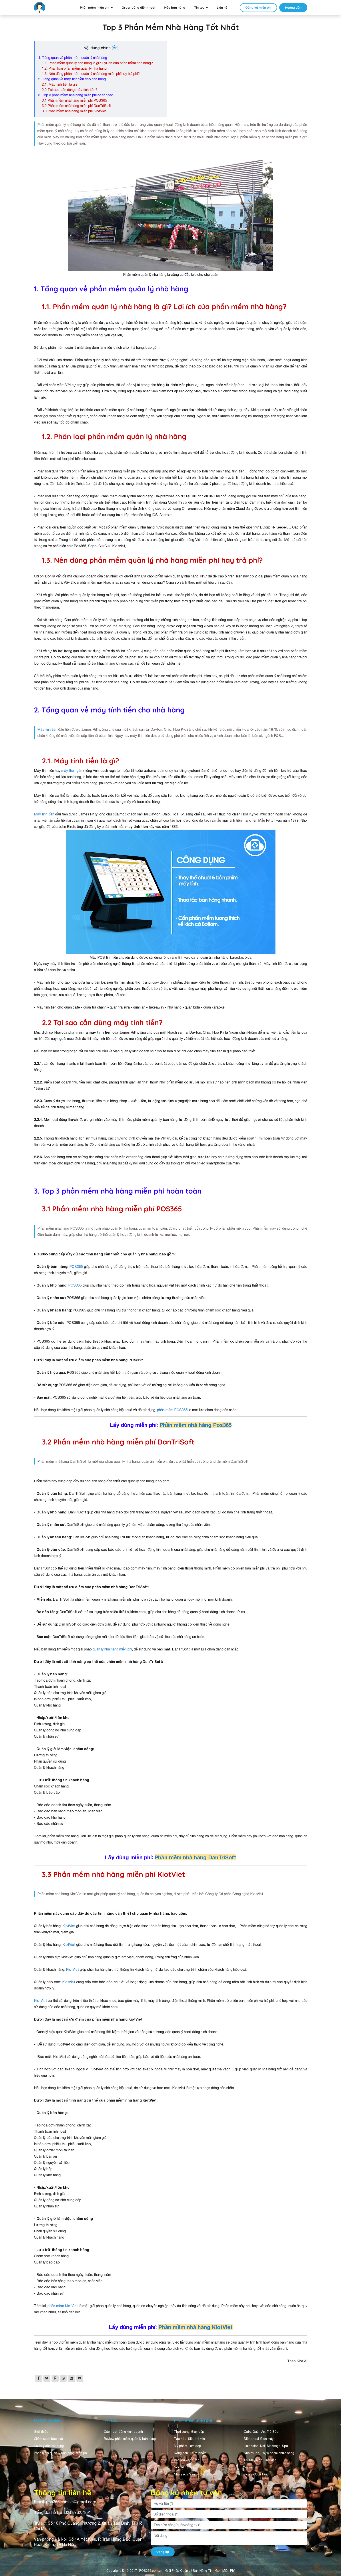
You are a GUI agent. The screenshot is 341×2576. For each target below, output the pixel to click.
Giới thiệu (41, 2431)
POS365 (76, 1267)
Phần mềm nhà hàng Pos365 (195, 1425)
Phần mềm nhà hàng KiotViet (195, 2327)
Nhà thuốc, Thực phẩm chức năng (269, 2453)
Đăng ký (162, 2552)
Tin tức (199, 8)
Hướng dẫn (293, 8)
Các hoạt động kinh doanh (123, 2431)
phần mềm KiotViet (63, 2306)
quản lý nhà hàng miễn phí (112, 1649)
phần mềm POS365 (172, 1410)
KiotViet (68, 1926)
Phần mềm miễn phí (94, 8)
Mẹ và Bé (250, 2467)
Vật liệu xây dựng (186, 2460)
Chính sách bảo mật (48, 2439)
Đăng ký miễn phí (258, 8)
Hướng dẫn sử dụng (49, 2446)
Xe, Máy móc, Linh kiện (260, 2460)
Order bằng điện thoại (138, 8)
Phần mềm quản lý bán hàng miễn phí (61, 2453)
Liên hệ (222, 8)
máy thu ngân (71, 771)
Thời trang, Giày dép (189, 2431)
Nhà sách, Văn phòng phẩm (194, 2474)
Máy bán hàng (174, 8)
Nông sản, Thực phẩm (190, 2453)
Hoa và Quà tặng (256, 2474)
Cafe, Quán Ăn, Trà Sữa (261, 2431)
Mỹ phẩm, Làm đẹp (187, 2446)
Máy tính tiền (47, 729)
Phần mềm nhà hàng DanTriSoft (195, 1857)
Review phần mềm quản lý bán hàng (130, 2439)
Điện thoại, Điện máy (258, 2439)
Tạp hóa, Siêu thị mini (189, 2439)
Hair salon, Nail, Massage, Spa (266, 2446)
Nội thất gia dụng (186, 2467)
